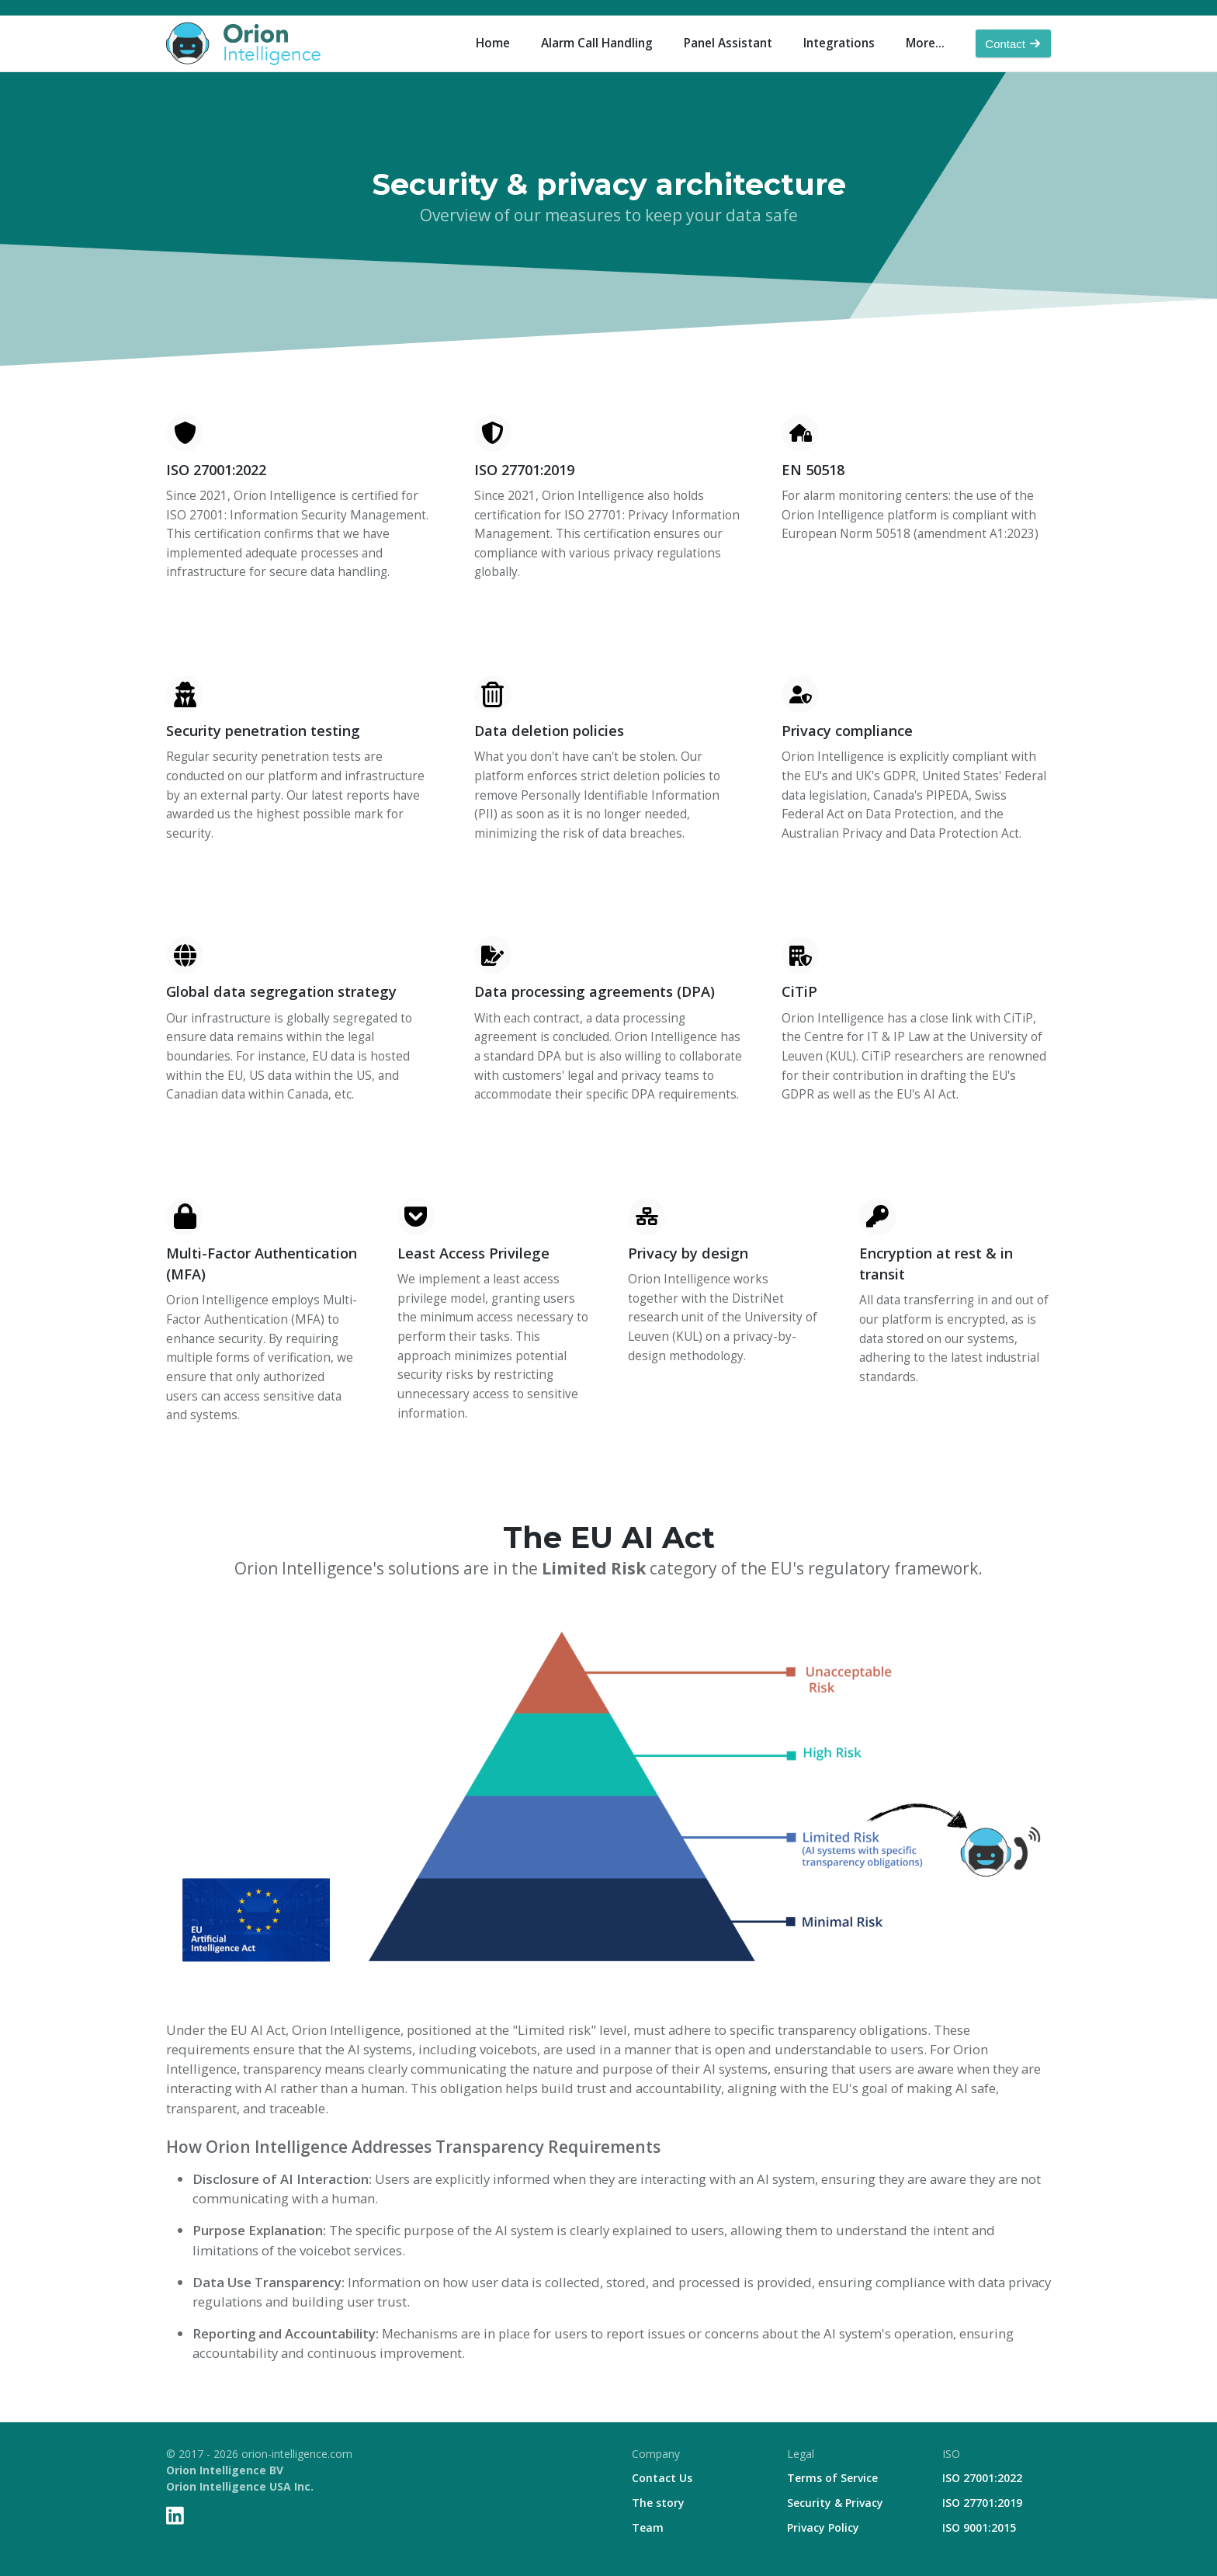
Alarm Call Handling (597, 43)
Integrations (839, 43)
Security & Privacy (835, 2502)
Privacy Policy (823, 2527)
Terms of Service (832, 2477)
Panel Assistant (728, 43)
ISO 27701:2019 (982, 2502)
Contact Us (662, 2477)
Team (648, 2527)
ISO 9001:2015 (979, 2527)
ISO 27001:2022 (982, 2477)
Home (493, 43)
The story (658, 2502)
